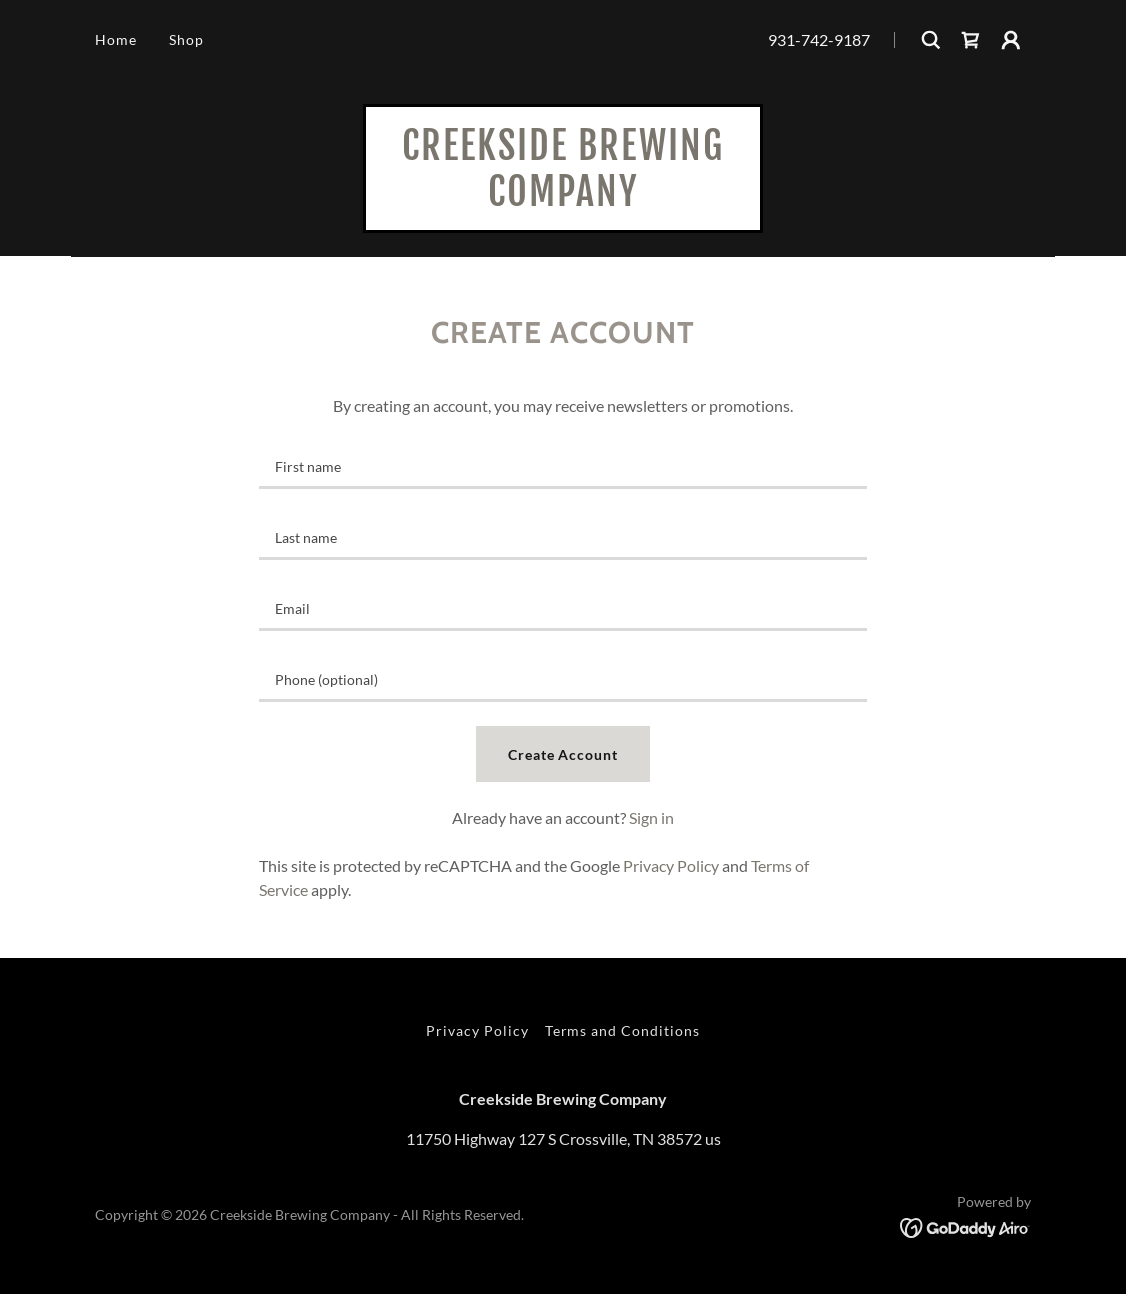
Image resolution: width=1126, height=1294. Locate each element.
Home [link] (116, 39)
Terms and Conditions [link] (623, 1030)
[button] (1011, 40)
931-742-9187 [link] (819, 39)
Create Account (563, 754)
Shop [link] (186, 39)
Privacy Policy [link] (671, 865)
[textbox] (563, 465)
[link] (971, 40)
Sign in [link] (651, 817)
